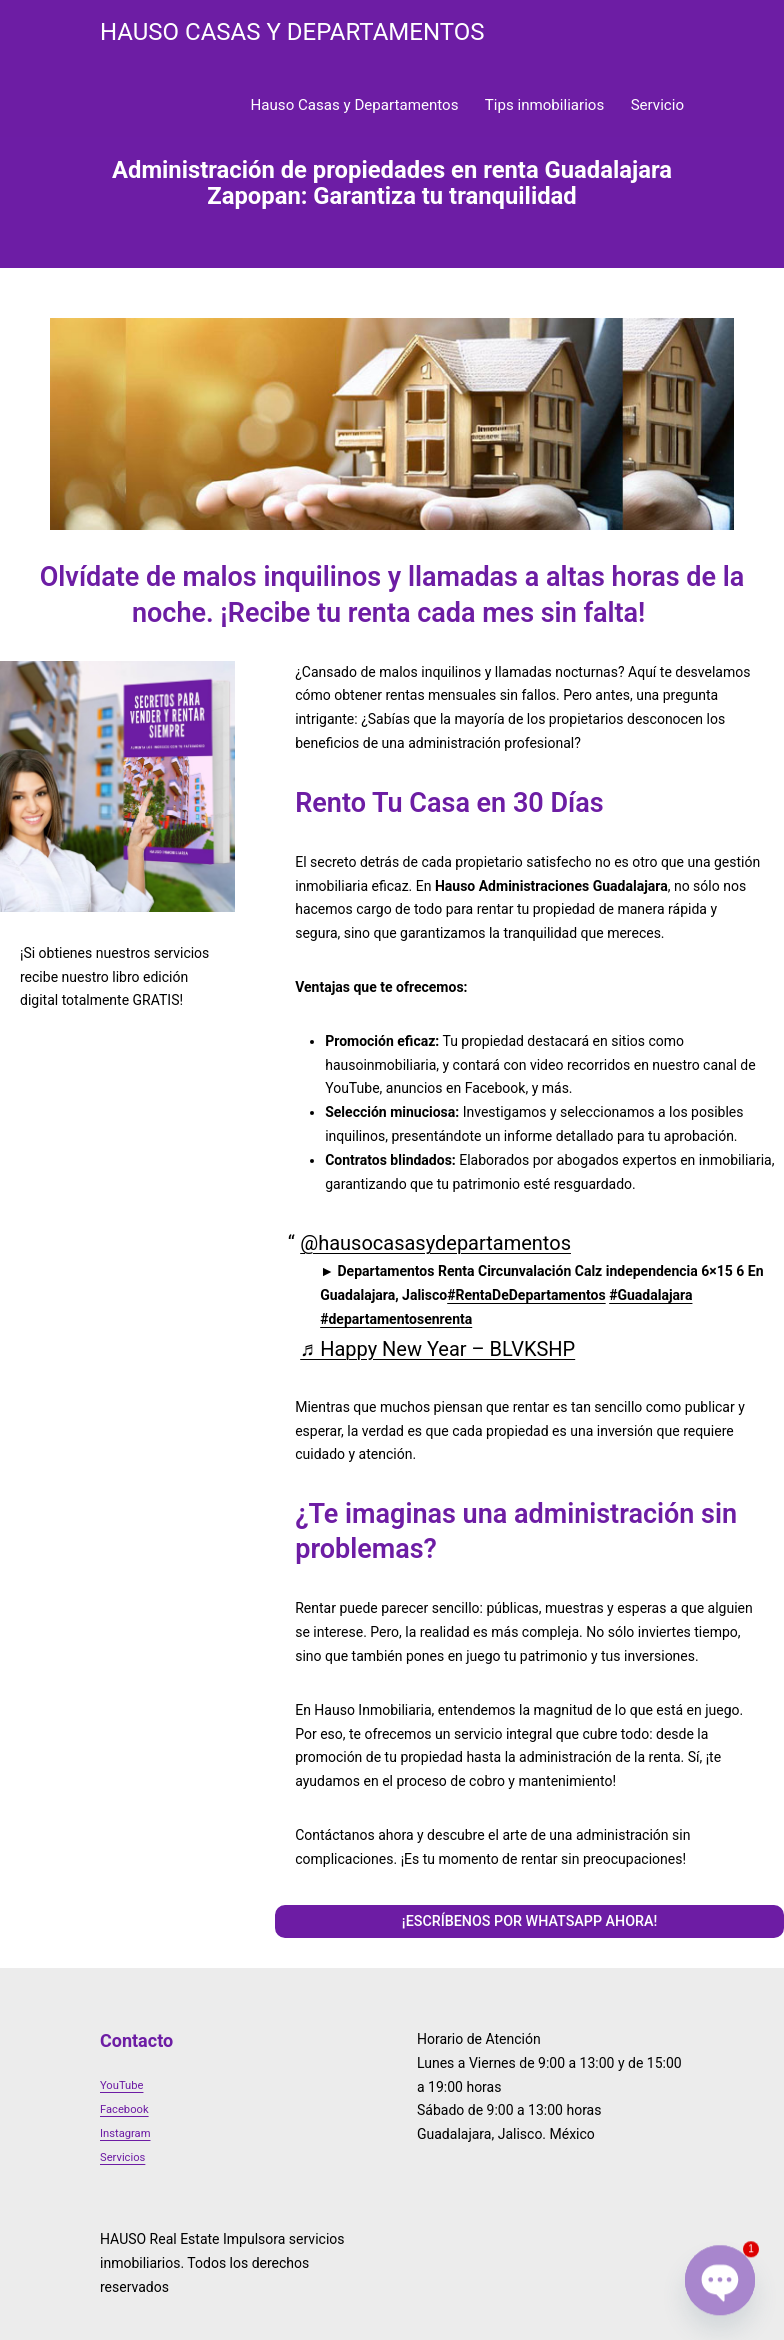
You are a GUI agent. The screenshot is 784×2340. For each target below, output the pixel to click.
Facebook (124, 2109)
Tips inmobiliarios (544, 105)
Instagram (125, 2133)
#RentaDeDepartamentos (526, 1295)
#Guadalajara (650, 1295)
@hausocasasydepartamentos (435, 1243)
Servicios (122, 2157)
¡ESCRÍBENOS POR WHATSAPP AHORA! (529, 1921)
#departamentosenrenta (396, 1319)
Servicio (657, 105)
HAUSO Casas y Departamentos (292, 32)
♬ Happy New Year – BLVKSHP (437, 1349)
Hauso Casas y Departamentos (355, 105)
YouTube (121, 2085)
